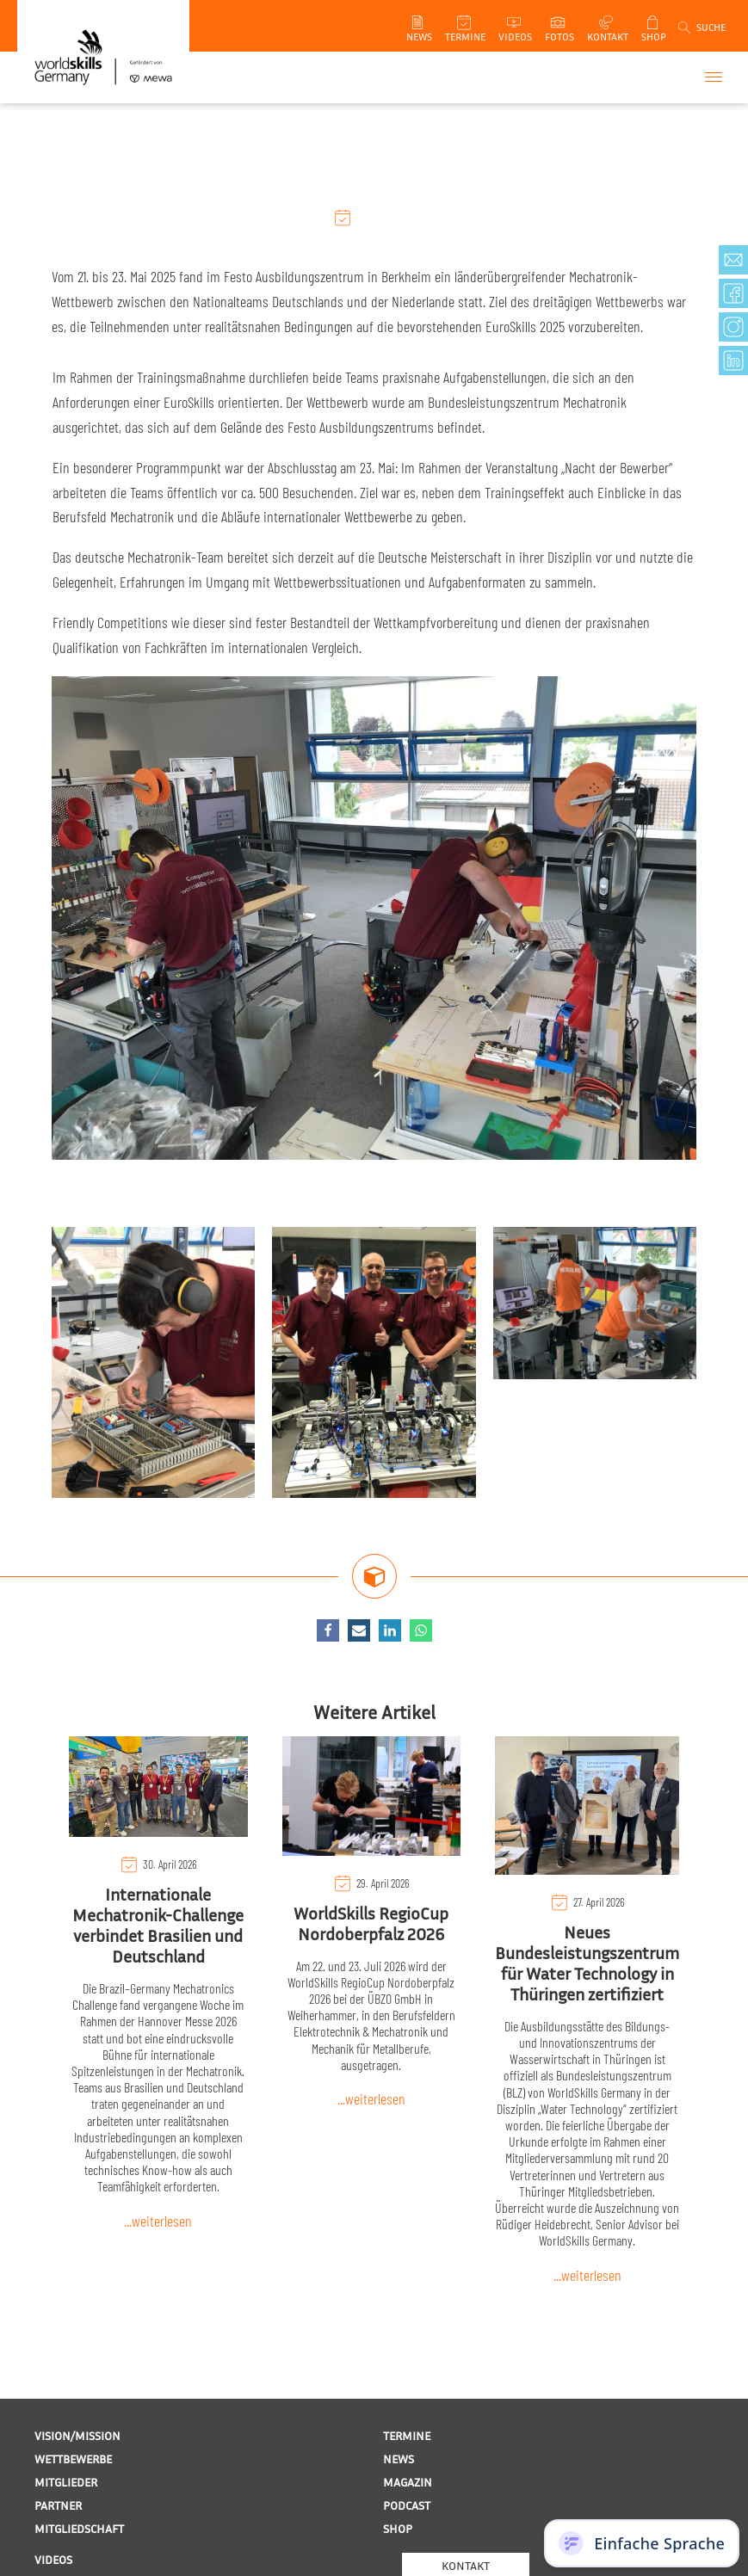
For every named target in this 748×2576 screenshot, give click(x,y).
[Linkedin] (390, 1630)
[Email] (359, 1630)
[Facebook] (328, 1630)
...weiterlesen (158, 2220)
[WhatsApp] (421, 1630)
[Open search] (701, 27)
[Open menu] (713, 77)
